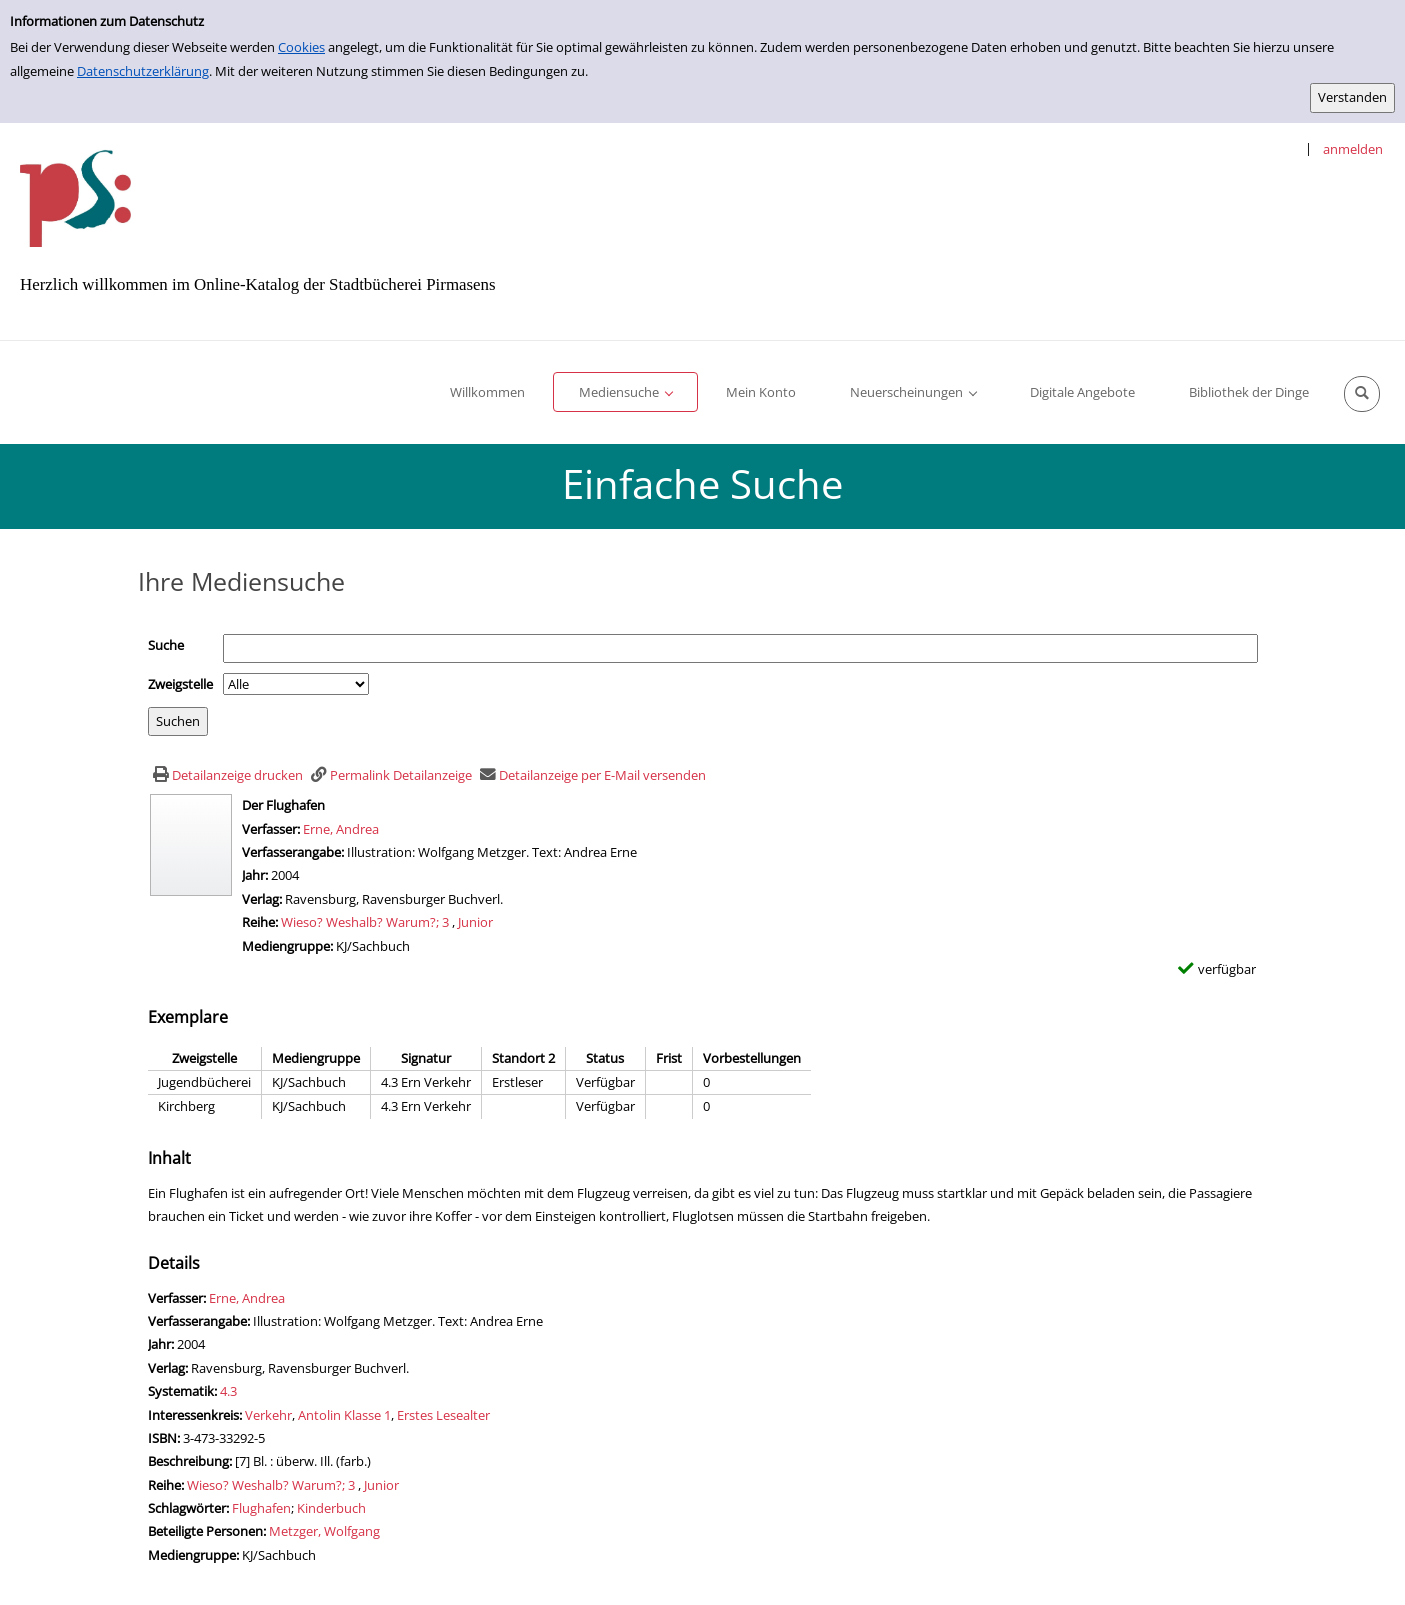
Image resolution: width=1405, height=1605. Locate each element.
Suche (166, 645)
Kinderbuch (331, 1508)
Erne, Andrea (341, 829)
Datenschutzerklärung (143, 71)
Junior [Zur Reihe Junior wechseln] (475, 922)
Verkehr (268, 1415)
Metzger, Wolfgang (324, 1531)
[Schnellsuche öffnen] (1362, 394)
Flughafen (261, 1508)
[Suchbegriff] (740, 648)
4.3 (228, 1391)
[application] (625, 392)
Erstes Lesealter (443, 1415)
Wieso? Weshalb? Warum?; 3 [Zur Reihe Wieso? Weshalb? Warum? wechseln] (365, 922)
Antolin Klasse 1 (344, 1415)
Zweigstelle (180, 684)
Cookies (301, 47)
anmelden (1353, 149)
